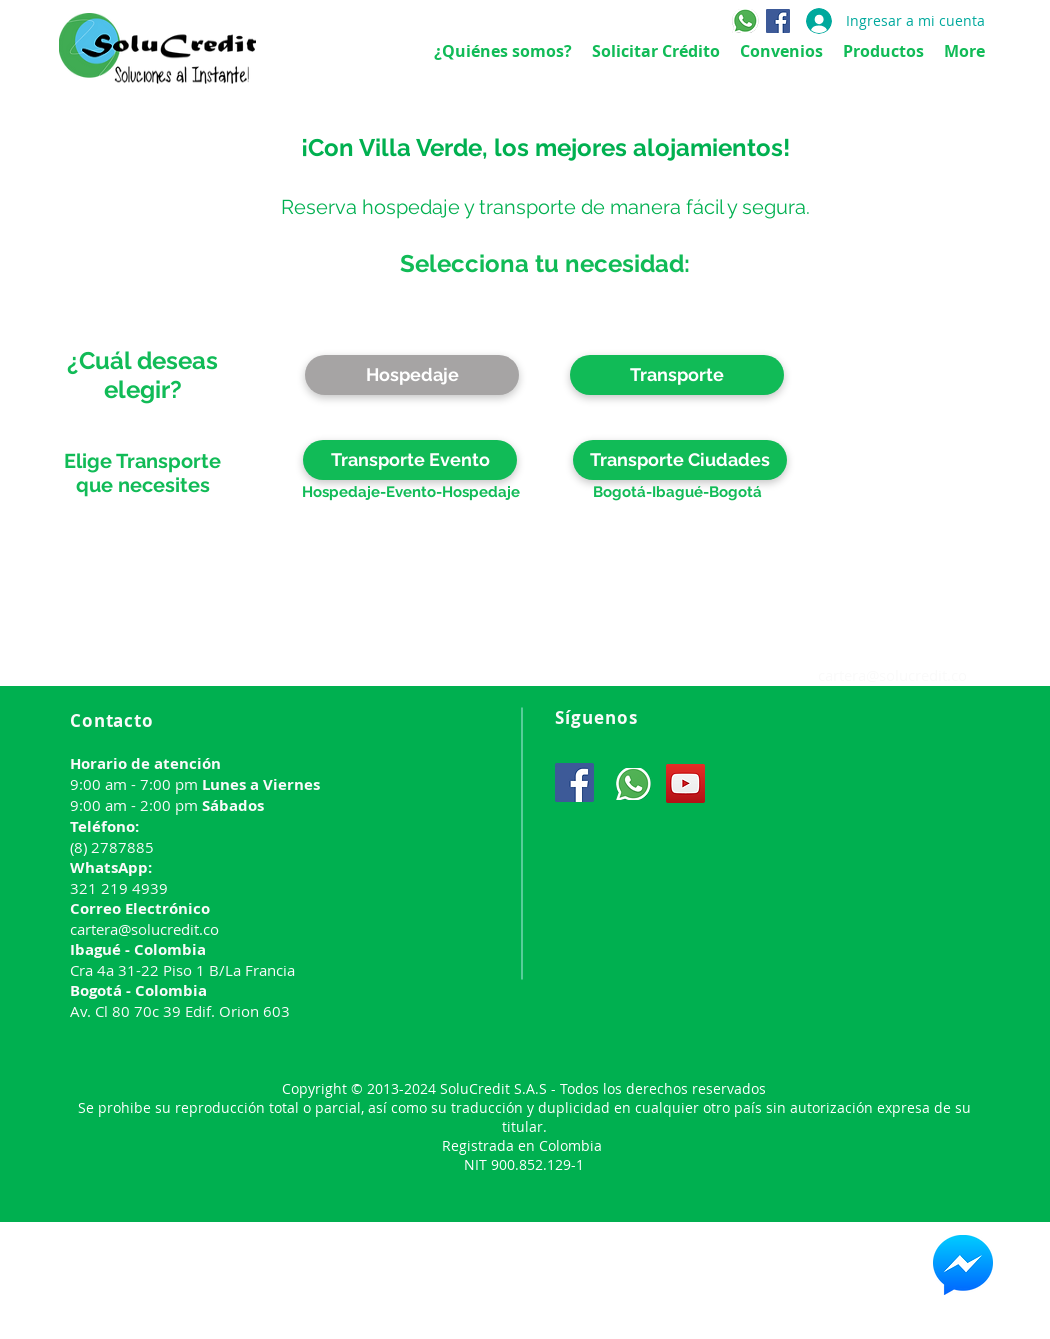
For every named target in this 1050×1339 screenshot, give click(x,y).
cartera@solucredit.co (892, 675)
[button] (677, 375)
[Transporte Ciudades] (680, 460)
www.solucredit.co (331, 673)
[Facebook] (778, 21)
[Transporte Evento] (410, 460)
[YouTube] (685, 783)
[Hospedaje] (412, 375)
